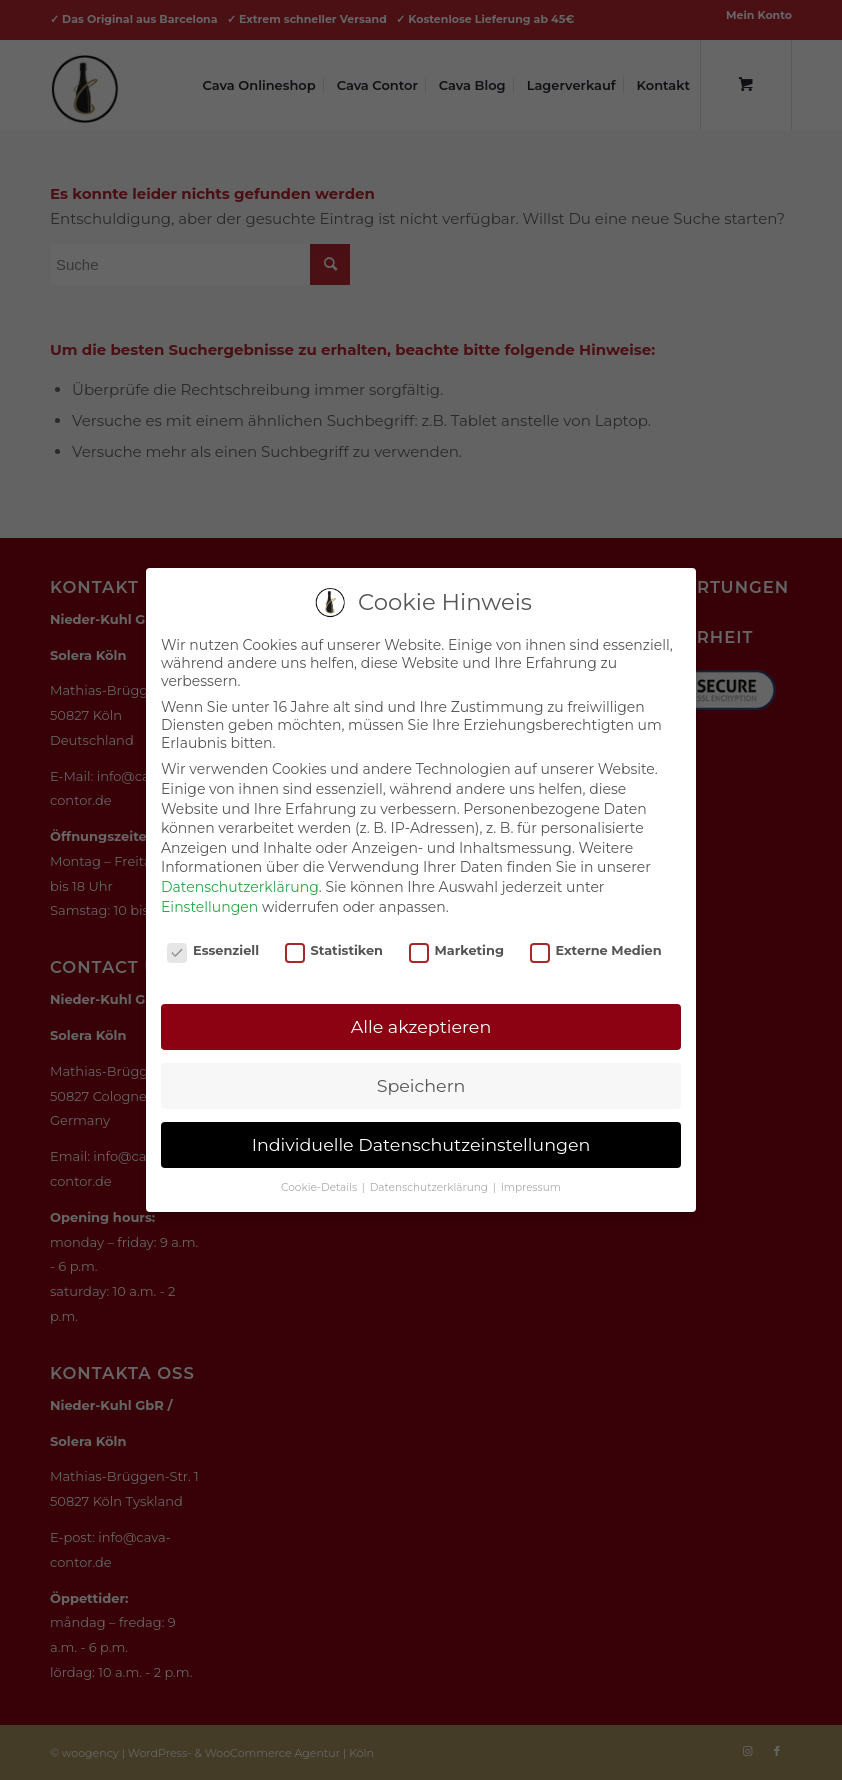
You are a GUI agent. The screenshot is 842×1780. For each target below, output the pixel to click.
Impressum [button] (531, 1187)
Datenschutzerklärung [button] (430, 1187)
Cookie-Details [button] (320, 1187)
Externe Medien (596, 950)
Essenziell (213, 950)
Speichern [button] (421, 1085)
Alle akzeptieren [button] (421, 1026)
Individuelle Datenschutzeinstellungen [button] (421, 1144)
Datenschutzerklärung (240, 887)
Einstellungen (209, 907)
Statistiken (334, 950)
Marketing (456, 950)
